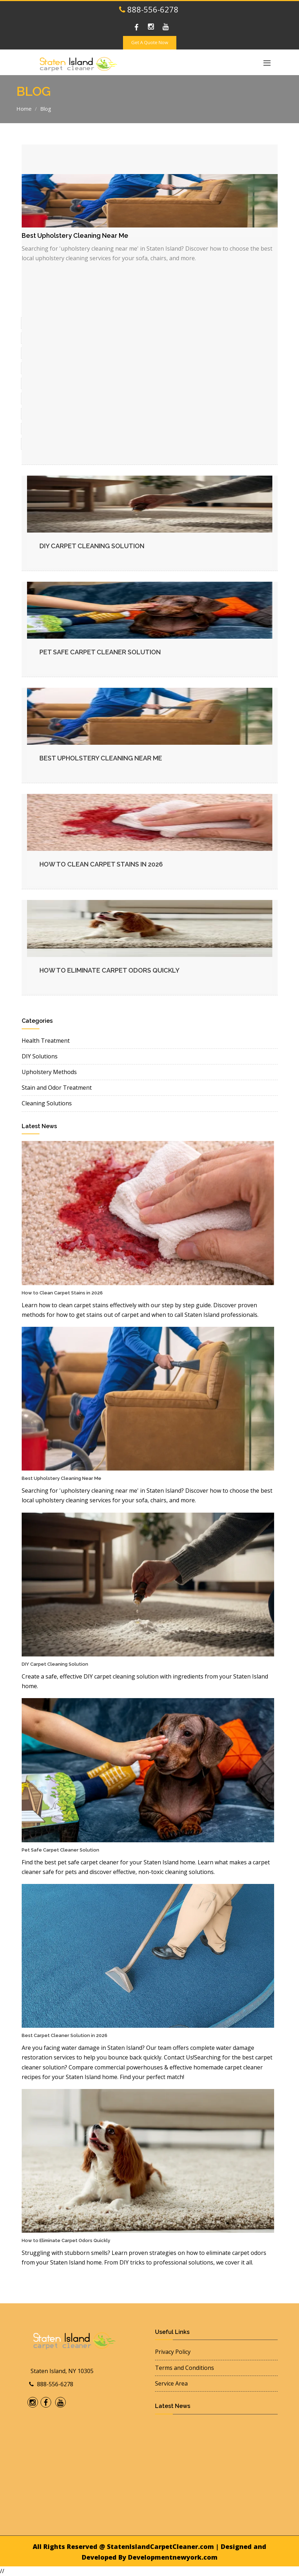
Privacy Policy (173, 2352)
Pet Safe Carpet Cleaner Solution (100, 652)
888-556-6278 (148, 9)
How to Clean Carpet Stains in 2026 (101, 864)
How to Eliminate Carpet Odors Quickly (109, 970)
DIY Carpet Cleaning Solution (91, 546)
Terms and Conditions (184, 2368)
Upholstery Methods (49, 1072)
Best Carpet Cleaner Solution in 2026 (64, 2035)
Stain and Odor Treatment (57, 1087)
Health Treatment (46, 1040)
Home (24, 108)
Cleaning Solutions (47, 1103)
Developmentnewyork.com (173, 2557)
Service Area (171, 2383)
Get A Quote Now (149, 42)
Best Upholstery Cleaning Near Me (100, 758)
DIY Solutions (40, 1056)
